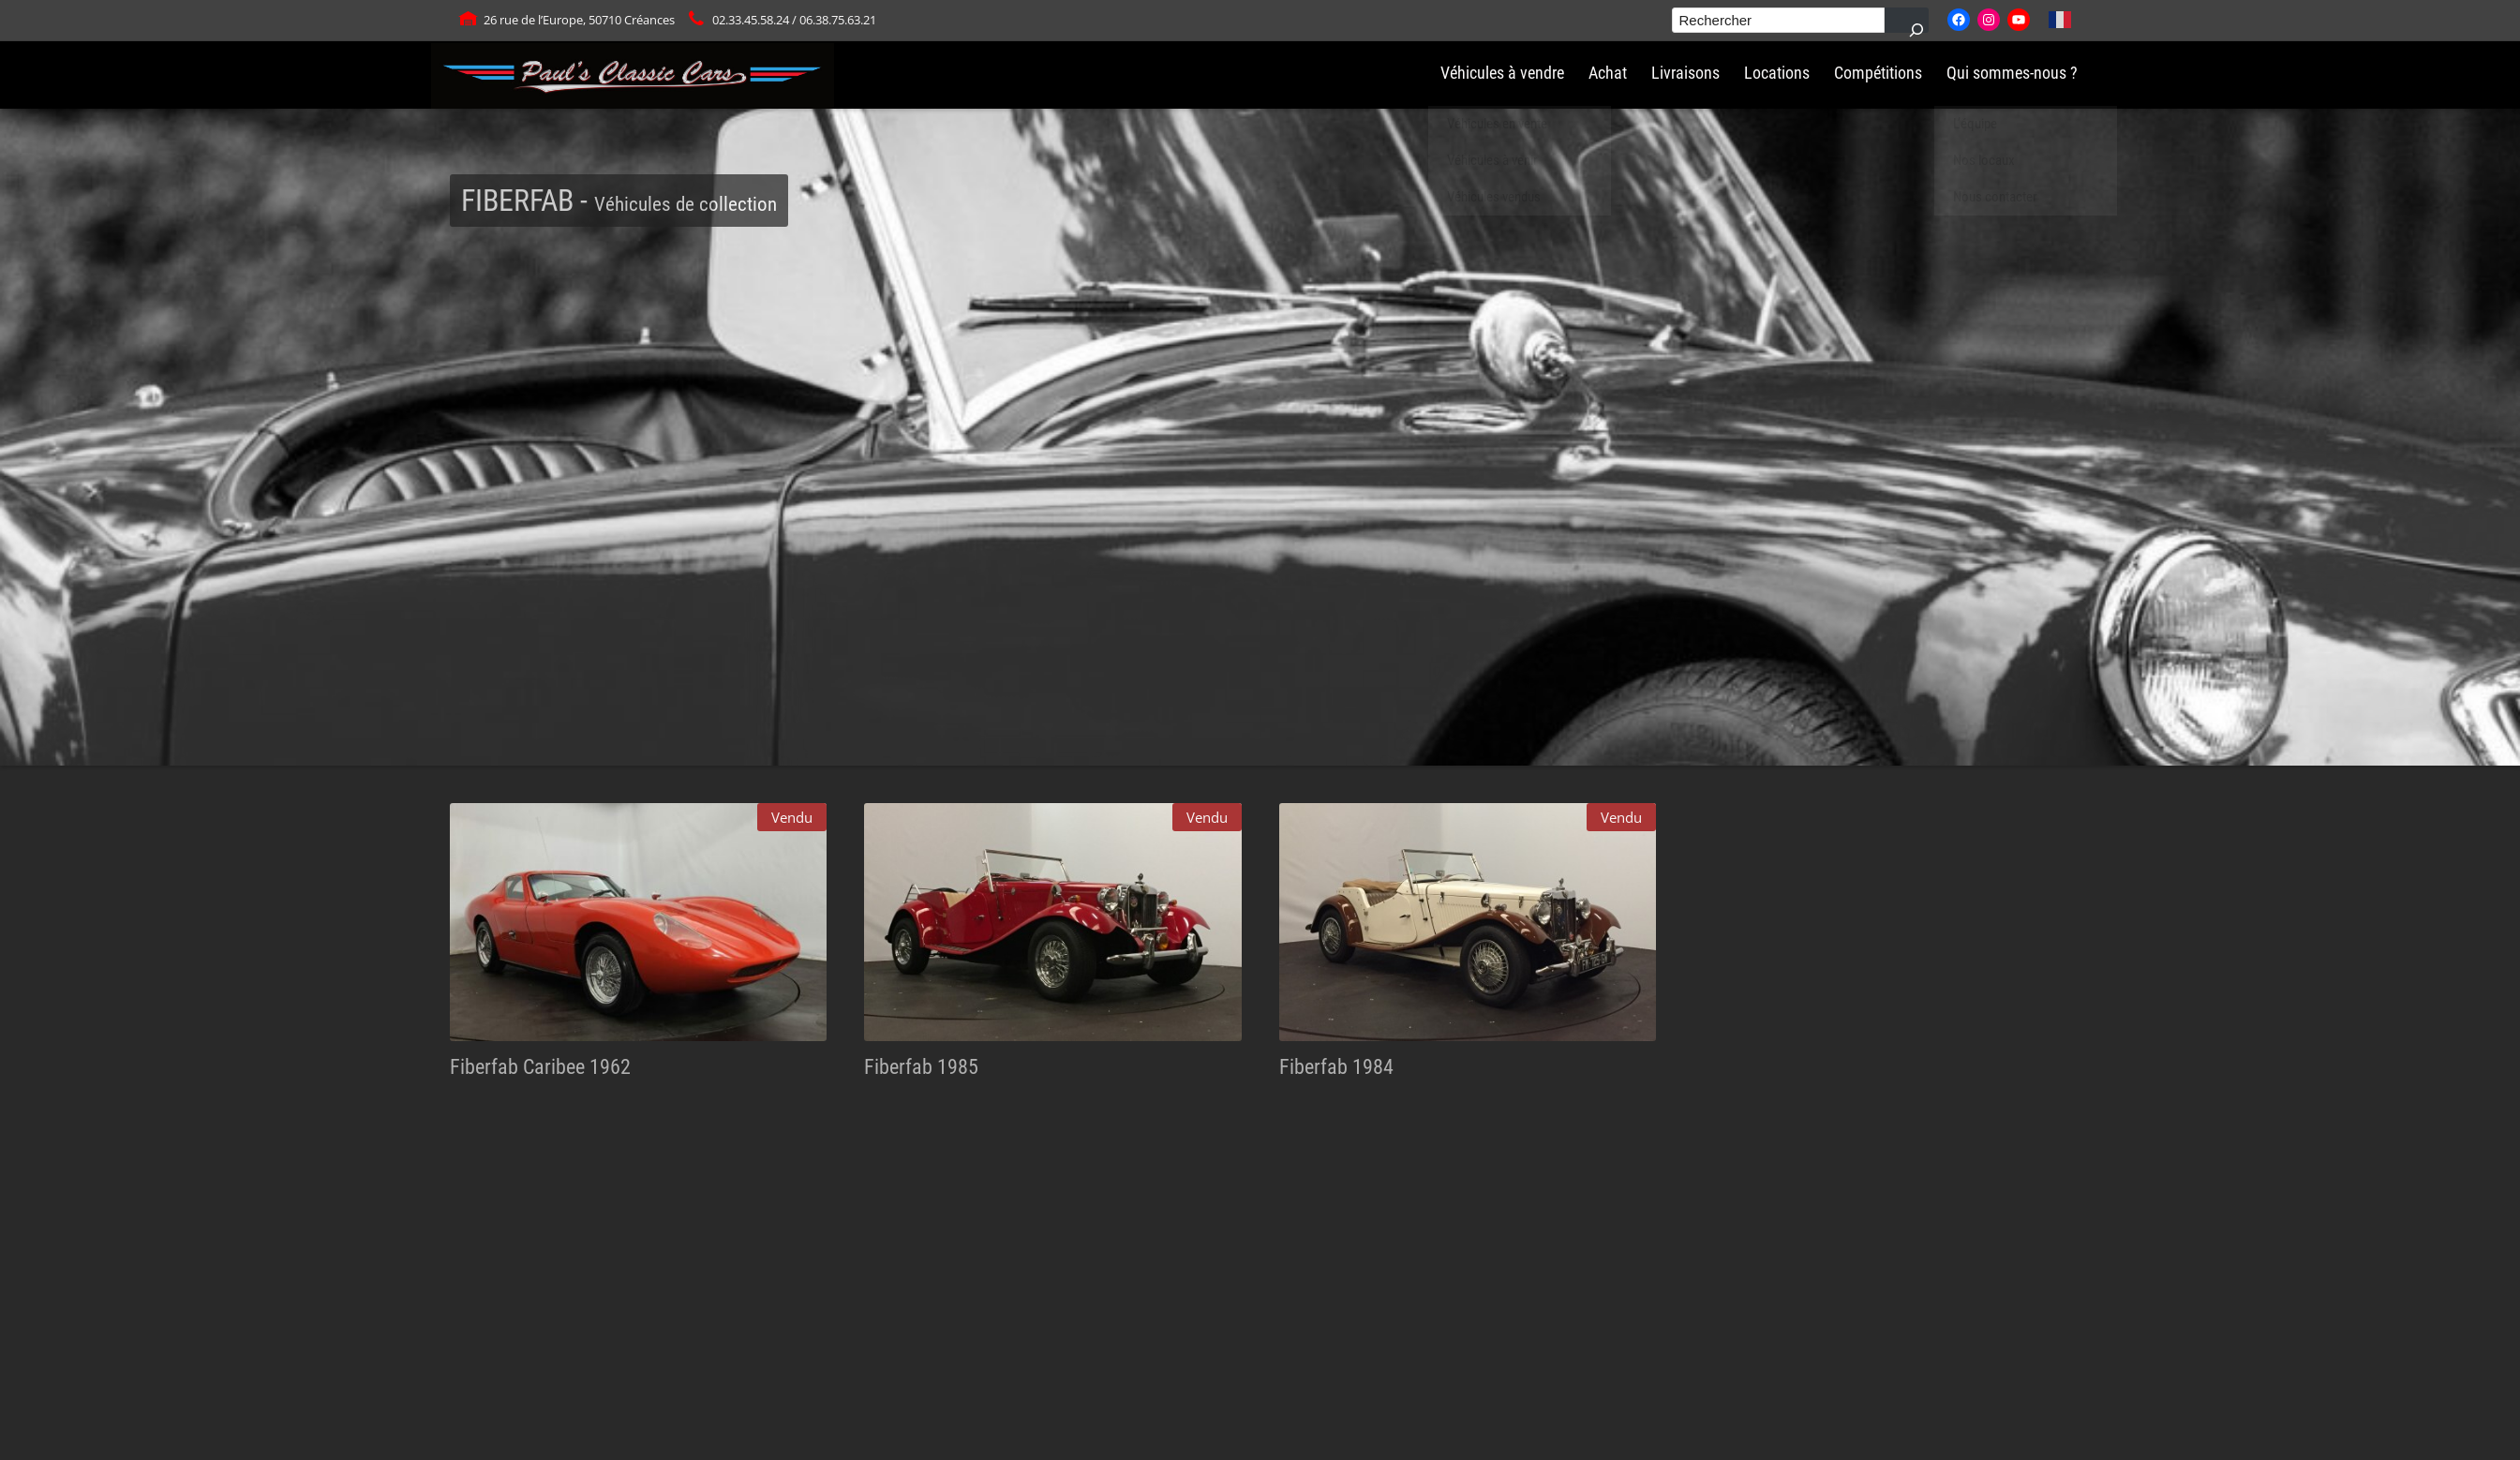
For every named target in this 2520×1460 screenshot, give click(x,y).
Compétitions (1878, 73)
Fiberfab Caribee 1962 (540, 1066)
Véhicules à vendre (1502, 73)
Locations (1777, 73)
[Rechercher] (1907, 20)
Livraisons (1685, 73)
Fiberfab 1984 (1336, 1066)
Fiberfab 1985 (921, 1066)
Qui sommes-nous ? (2012, 73)
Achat (1607, 73)
